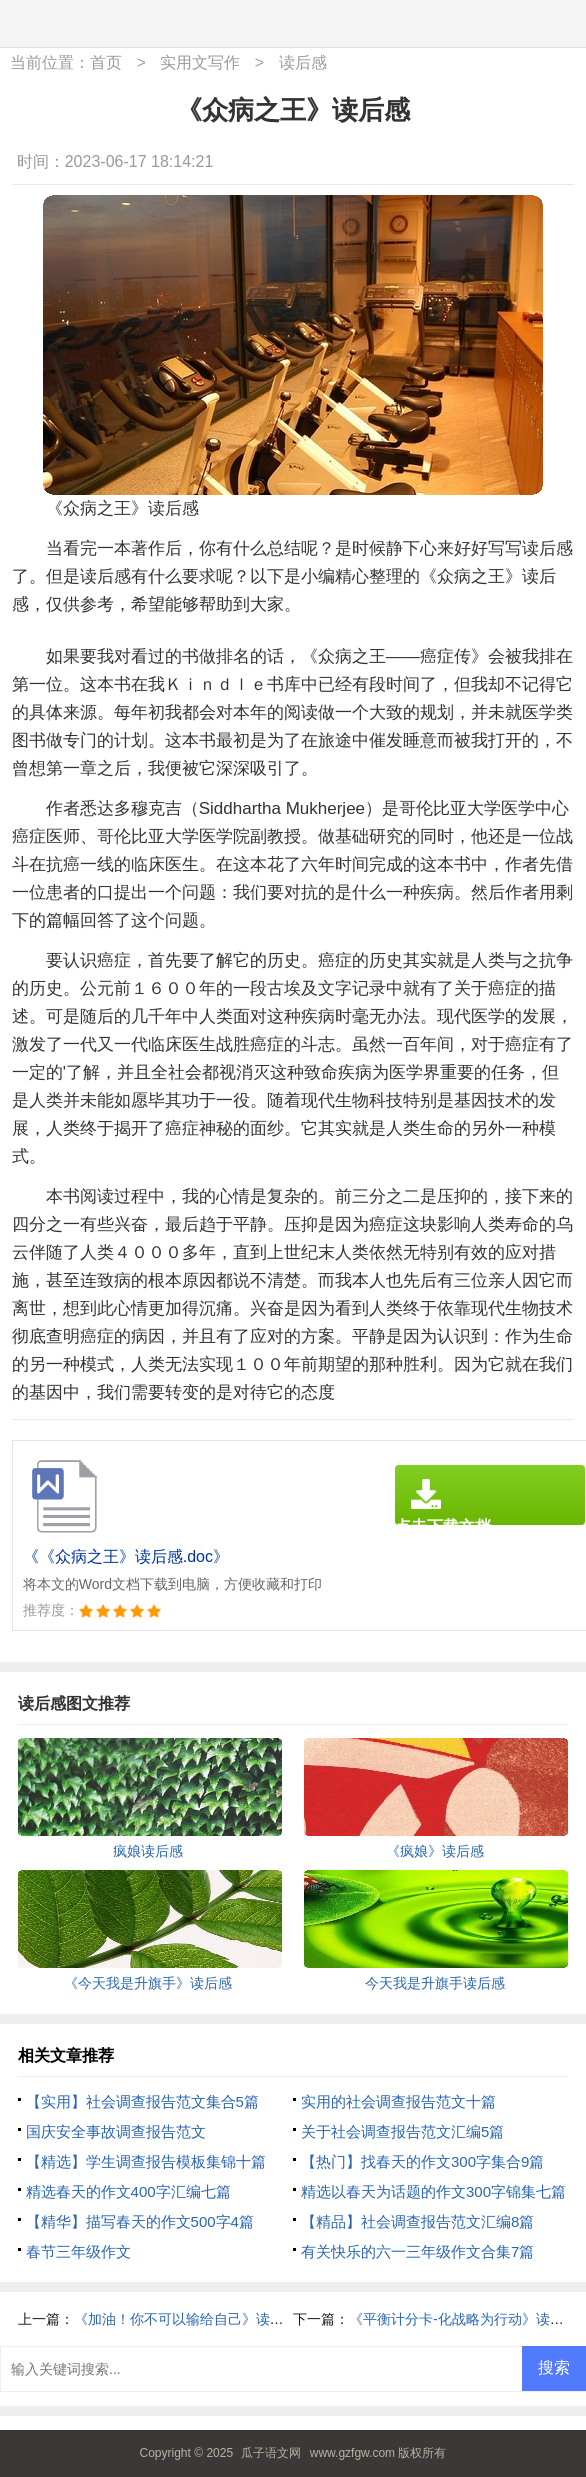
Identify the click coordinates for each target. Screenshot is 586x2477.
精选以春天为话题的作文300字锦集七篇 (433, 2191)
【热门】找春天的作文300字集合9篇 (422, 2161)
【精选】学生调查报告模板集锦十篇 (146, 2161)
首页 (106, 62)
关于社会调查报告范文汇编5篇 (402, 2131)
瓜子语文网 (271, 2453)
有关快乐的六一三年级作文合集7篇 (417, 2251)
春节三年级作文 (78, 2251)
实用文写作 (200, 62)
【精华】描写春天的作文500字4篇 (140, 2221)
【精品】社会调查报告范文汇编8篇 (417, 2221)
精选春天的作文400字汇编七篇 (128, 2191)
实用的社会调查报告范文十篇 (398, 2101)
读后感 (303, 62)
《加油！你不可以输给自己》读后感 (186, 2319)
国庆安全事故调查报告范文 (116, 2131)
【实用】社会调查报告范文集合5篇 (142, 2101)
